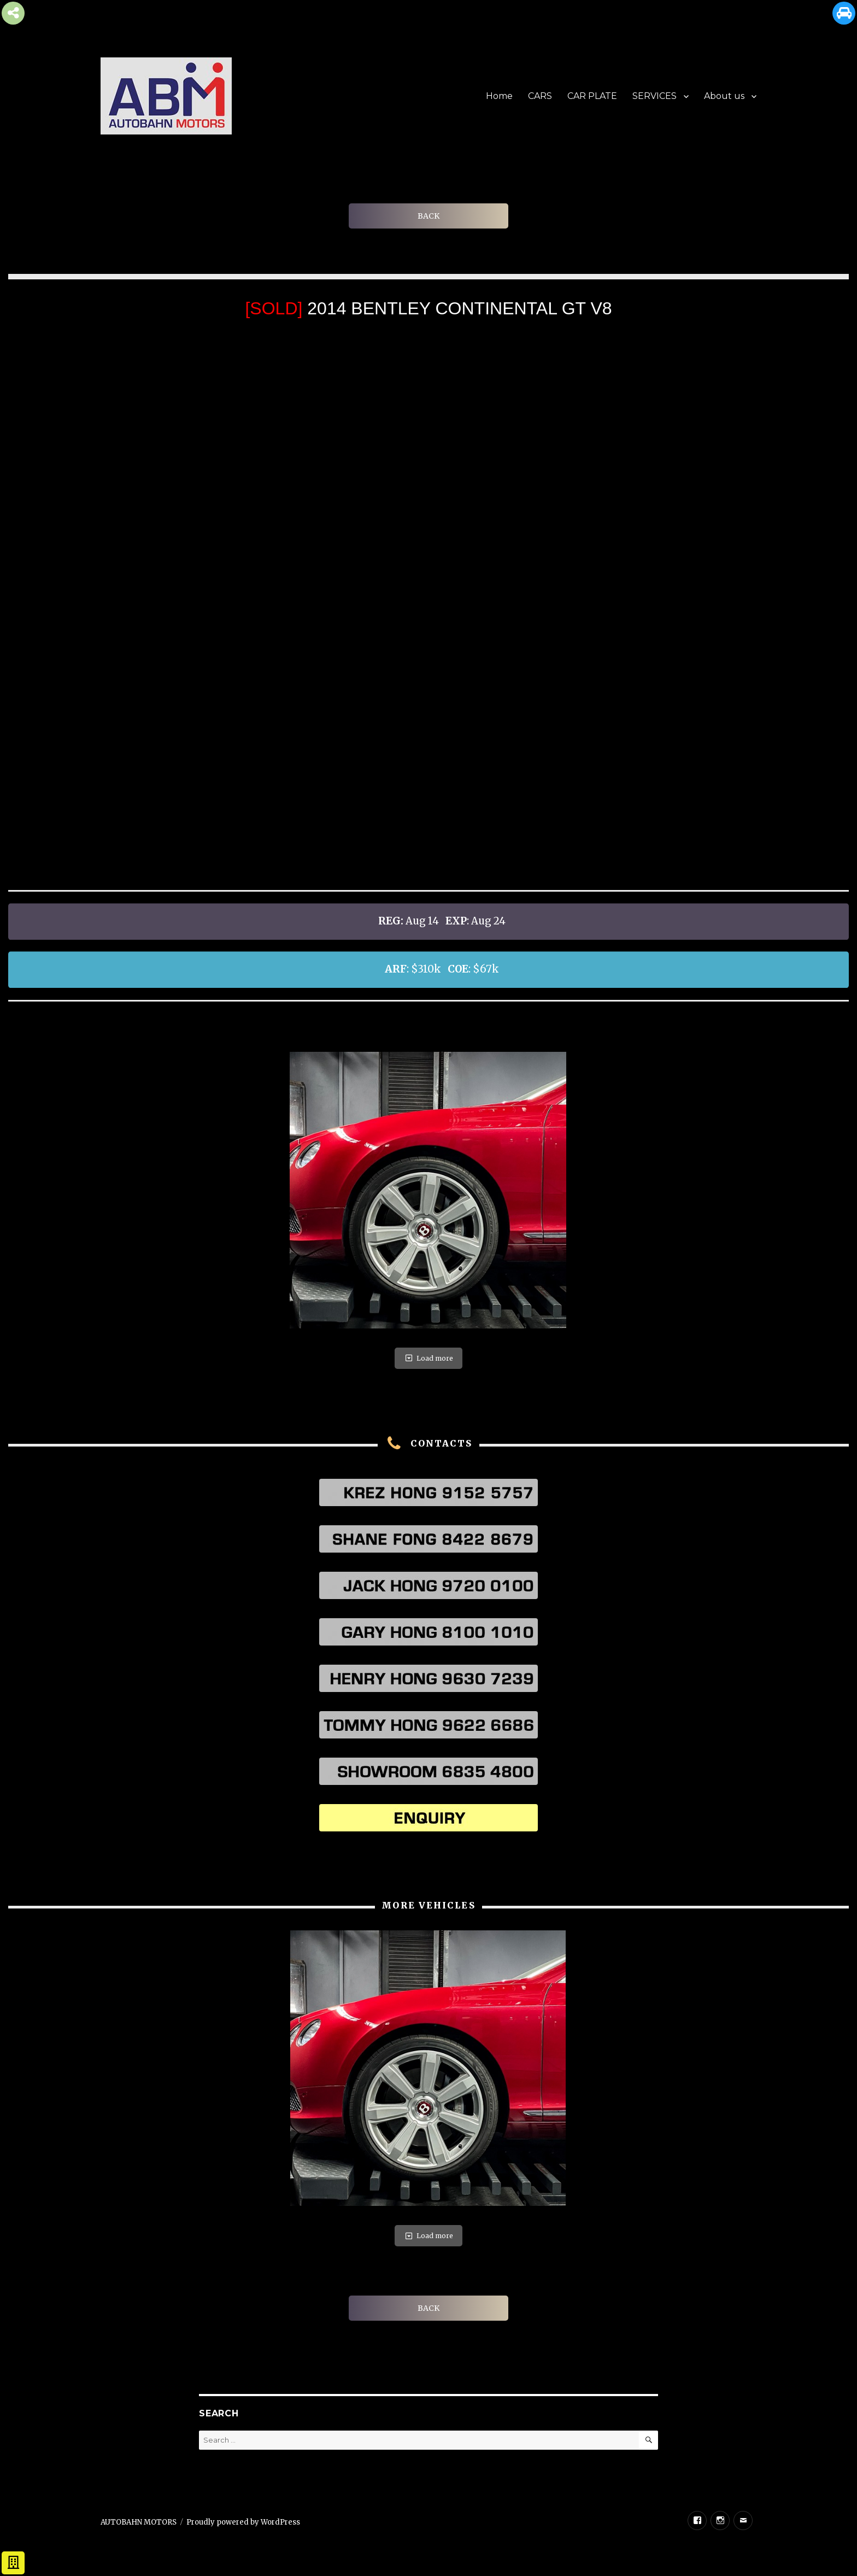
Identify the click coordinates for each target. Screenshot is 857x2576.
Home (499, 96)
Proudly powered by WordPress (243, 2522)
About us (724, 96)
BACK (428, 216)
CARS (540, 96)
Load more (428, 1358)
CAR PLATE (592, 96)
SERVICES (654, 96)
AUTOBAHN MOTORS (139, 2522)
